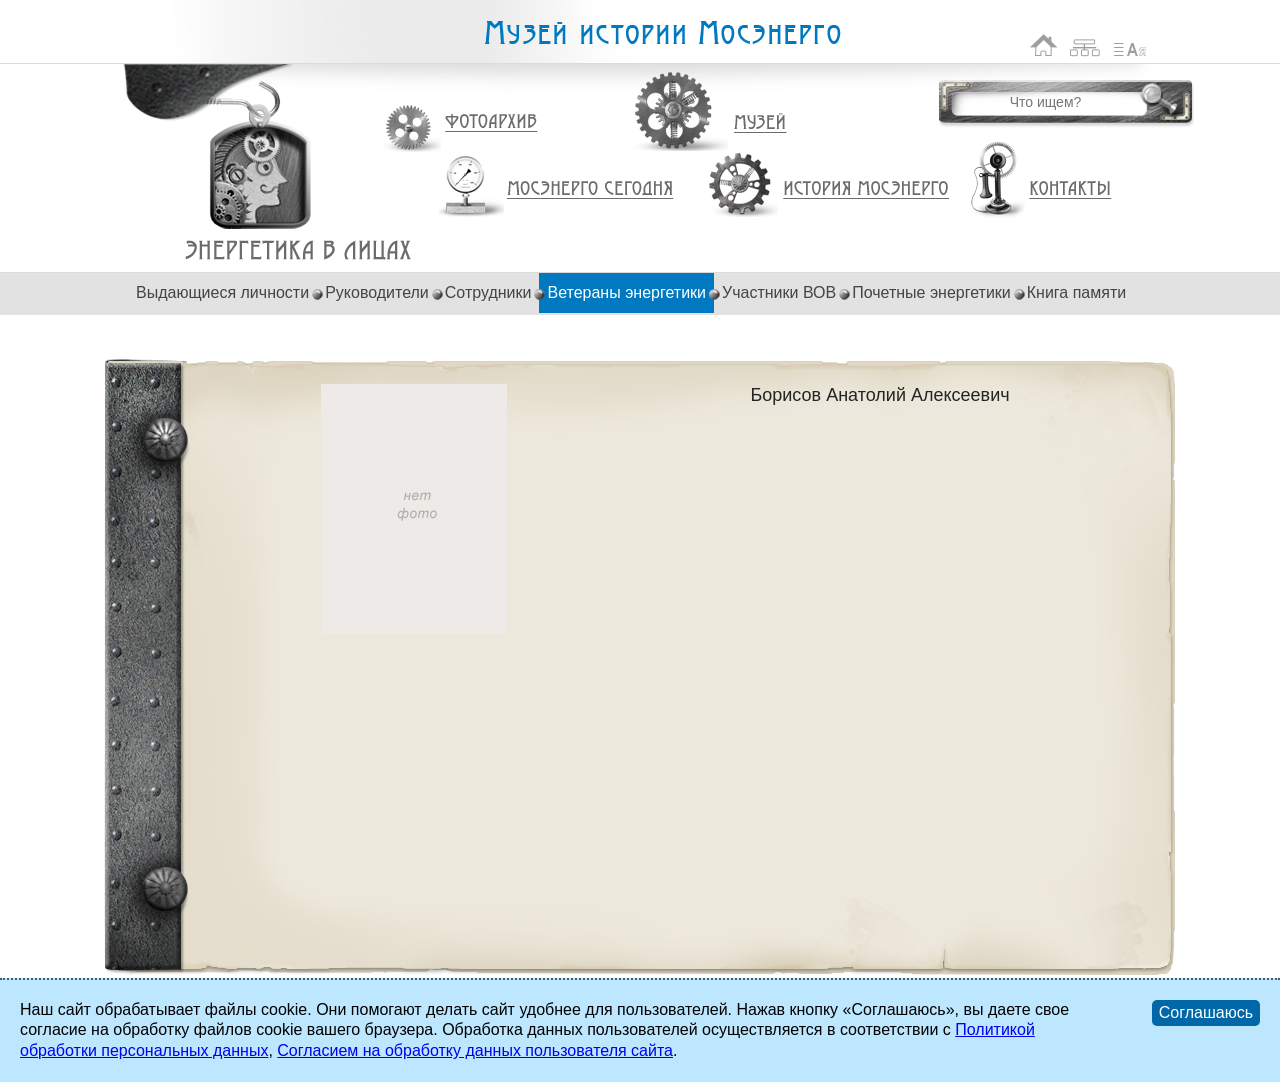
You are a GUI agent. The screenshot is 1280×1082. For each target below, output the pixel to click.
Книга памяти (1076, 292)
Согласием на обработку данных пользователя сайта (475, 1050)
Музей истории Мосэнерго (662, 33)
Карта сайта (1085, 45)
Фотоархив (490, 122)
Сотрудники (488, 292)
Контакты (1070, 189)
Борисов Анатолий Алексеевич (298, 250)
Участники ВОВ (779, 292)
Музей (761, 123)
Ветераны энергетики (626, 292)
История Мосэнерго (866, 189)
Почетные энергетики (931, 292)
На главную (1044, 45)
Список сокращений (1130, 45)
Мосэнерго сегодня (590, 189)
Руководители (377, 292)
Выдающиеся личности (222, 292)
